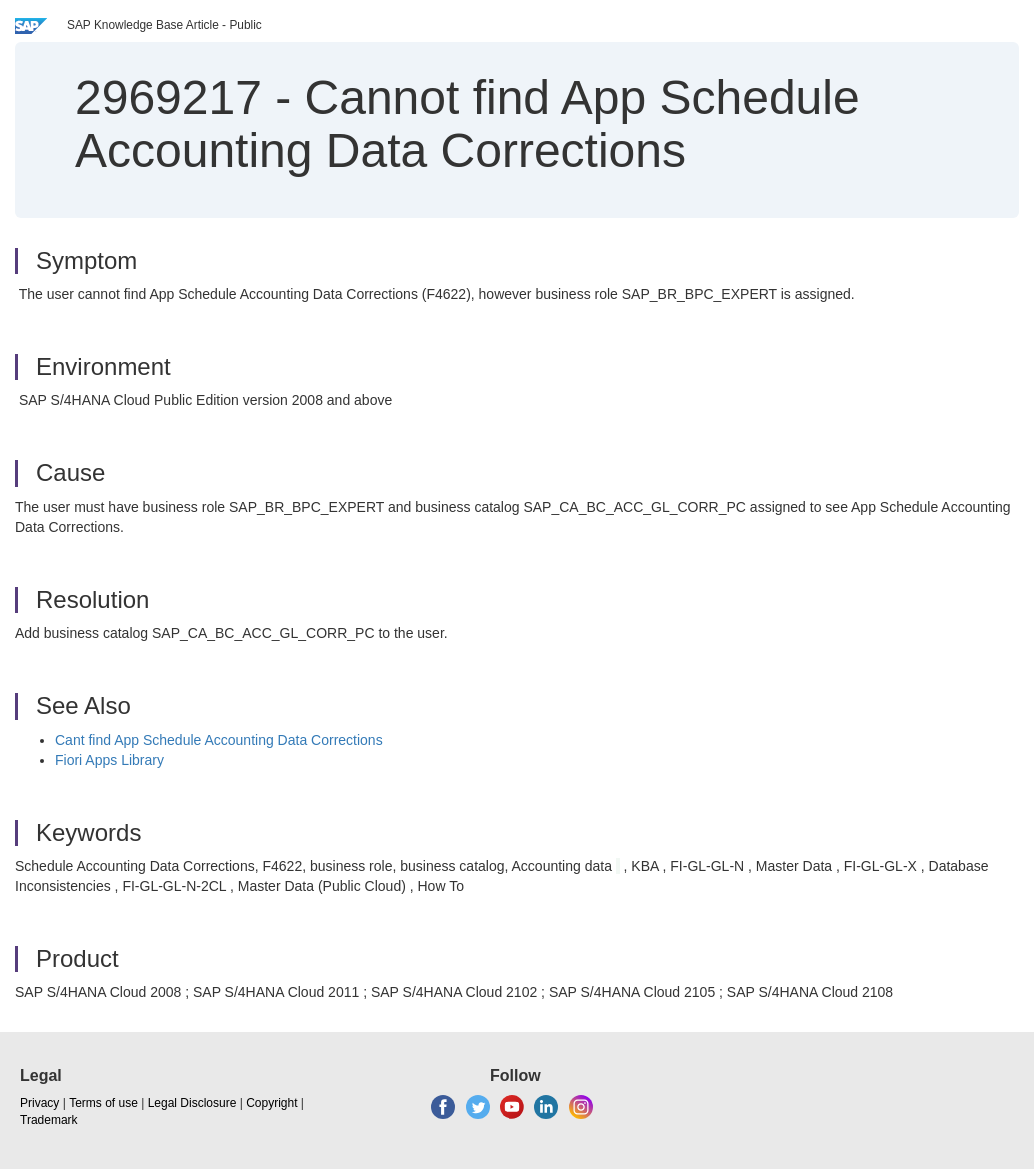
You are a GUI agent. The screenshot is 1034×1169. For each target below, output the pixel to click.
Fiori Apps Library (109, 760)
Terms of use (103, 1103)
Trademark (49, 1120)
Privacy (39, 1103)
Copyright (271, 1103)
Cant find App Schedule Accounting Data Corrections (219, 740)
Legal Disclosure (192, 1103)
